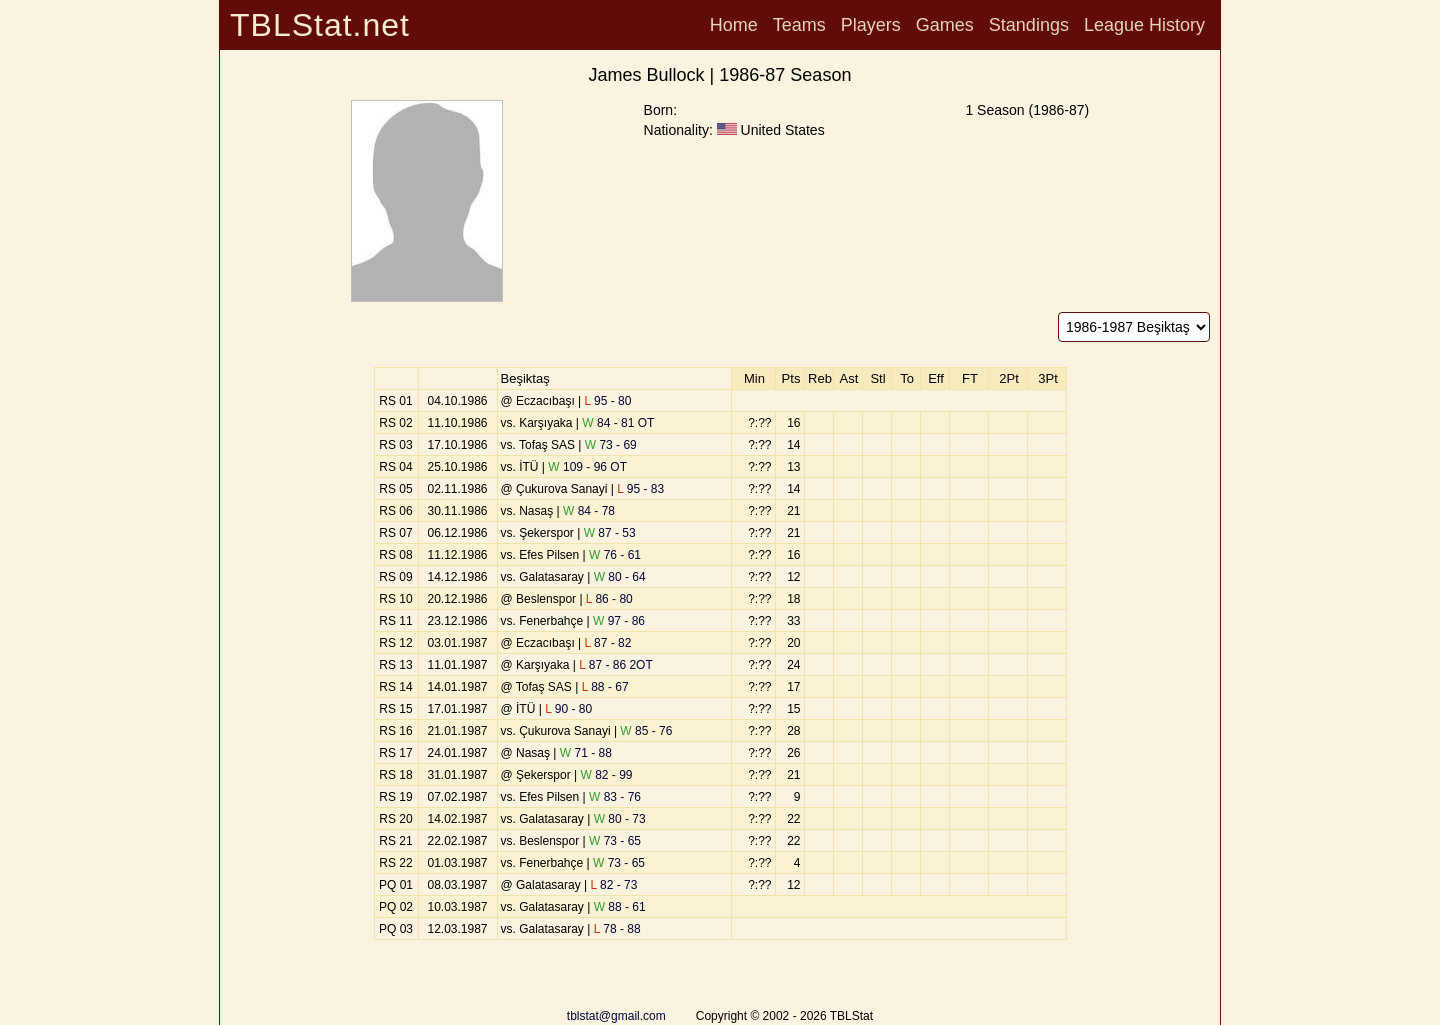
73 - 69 (611, 445)
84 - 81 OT (618, 423)
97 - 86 (619, 621)
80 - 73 (620, 819)
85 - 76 (646, 731)
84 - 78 (589, 511)
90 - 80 (568, 709)
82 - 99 (607, 775)
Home (734, 25)
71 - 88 (586, 753)
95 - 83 (640, 489)
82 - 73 (614, 885)
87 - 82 (608, 643)
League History (1144, 25)
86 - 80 (609, 599)
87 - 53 (610, 533)
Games (945, 25)
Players (871, 25)
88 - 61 (620, 907)
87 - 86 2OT (616, 665)
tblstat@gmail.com (616, 1016)
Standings (1029, 25)
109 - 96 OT (587, 467)
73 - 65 (615, 841)
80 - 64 (620, 577)
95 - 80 (608, 401)
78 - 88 (617, 929)
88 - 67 (605, 687)
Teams (799, 25)
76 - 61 (615, 555)
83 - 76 (615, 797)
